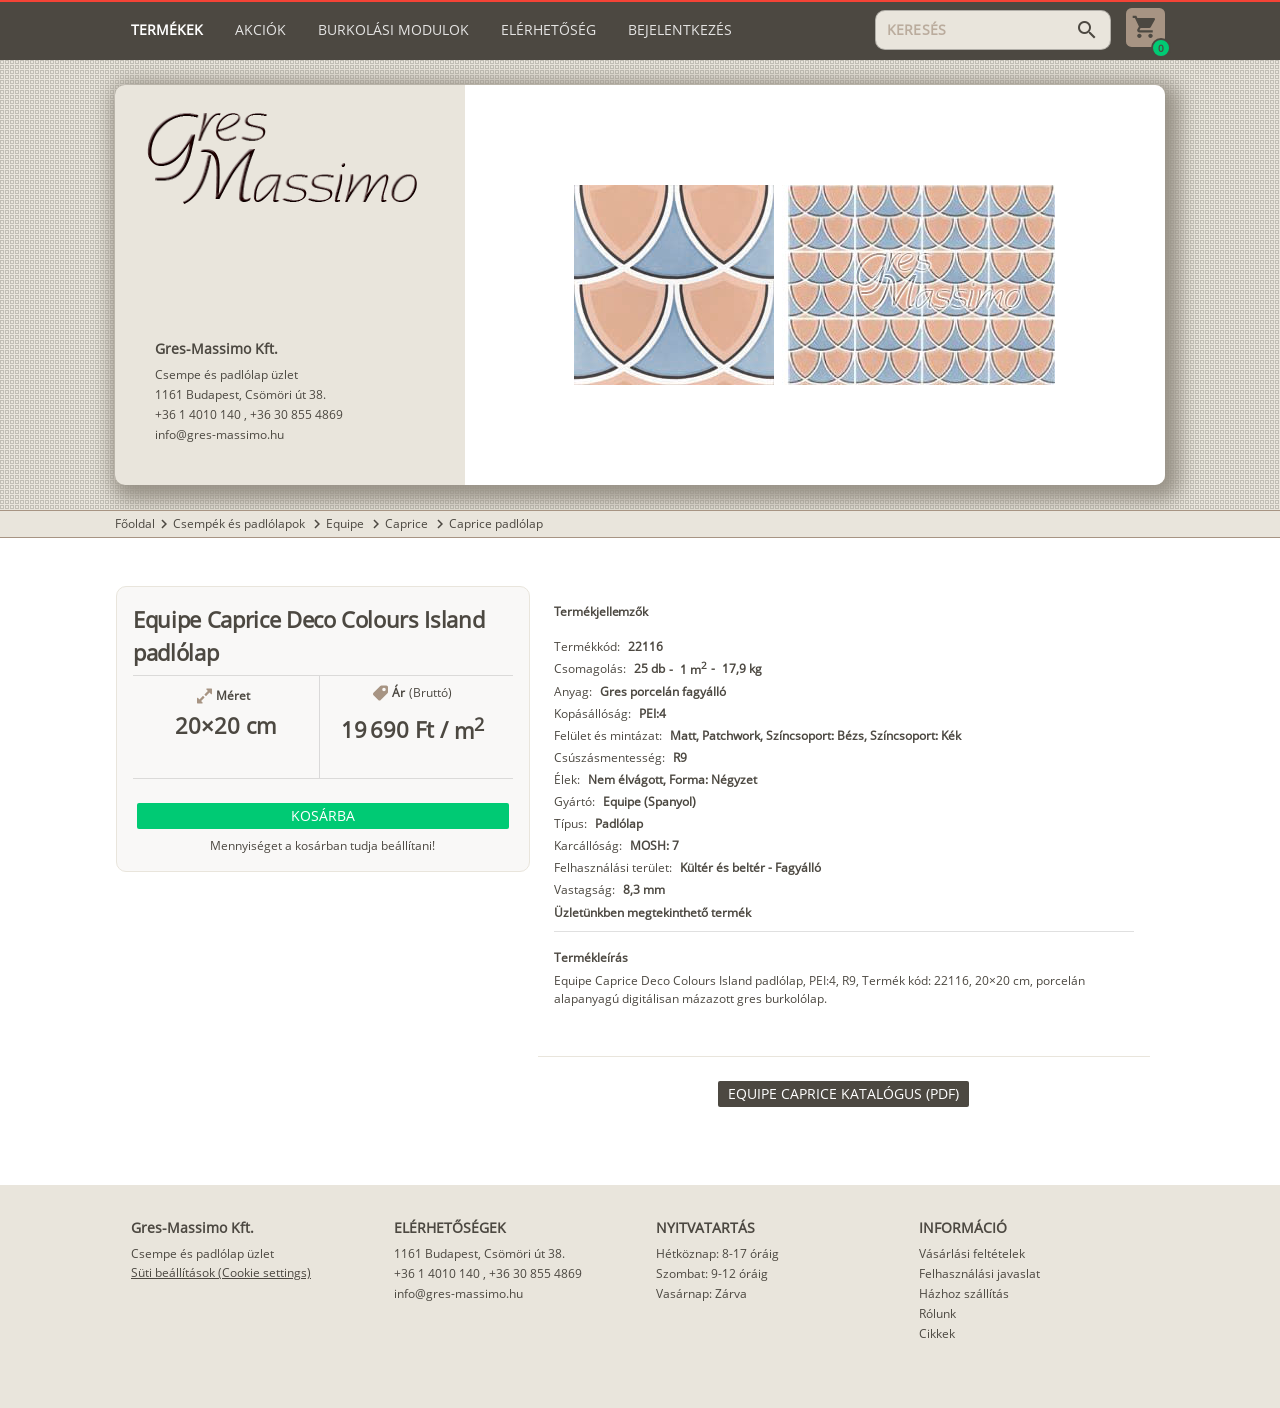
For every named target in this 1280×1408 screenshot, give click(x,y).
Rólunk (937, 1313)
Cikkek (937, 1333)
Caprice (408, 523)
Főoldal (135, 523)
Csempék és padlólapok (240, 523)
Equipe (346, 523)
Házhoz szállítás (964, 1293)
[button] (323, 816)
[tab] (167, 30)
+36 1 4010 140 (198, 414)
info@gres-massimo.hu (219, 434)
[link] (843, 1094)
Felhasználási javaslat (979, 1273)
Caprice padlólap (496, 523)
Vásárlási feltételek (972, 1253)
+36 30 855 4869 (296, 414)
